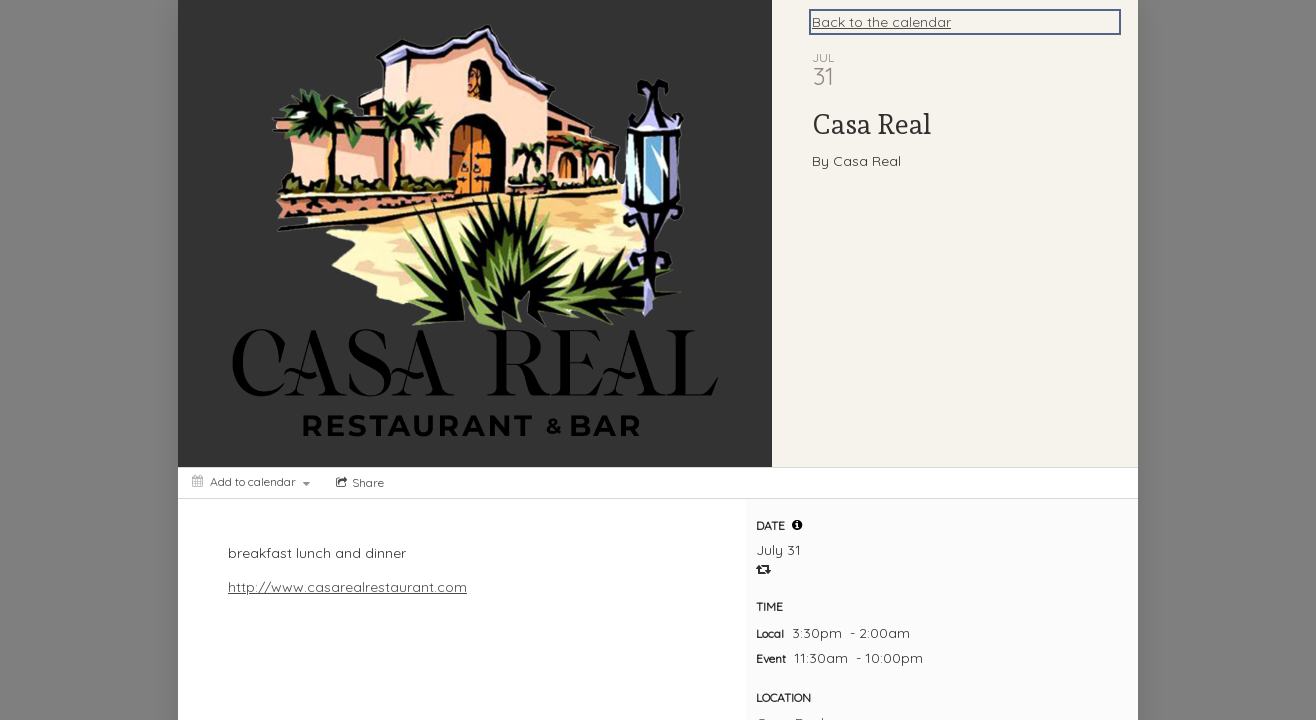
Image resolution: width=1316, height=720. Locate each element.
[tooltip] (797, 525)
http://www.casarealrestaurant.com (347, 587)
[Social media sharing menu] (358, 483)
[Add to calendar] (251, 481)
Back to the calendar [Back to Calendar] (881, 22)
